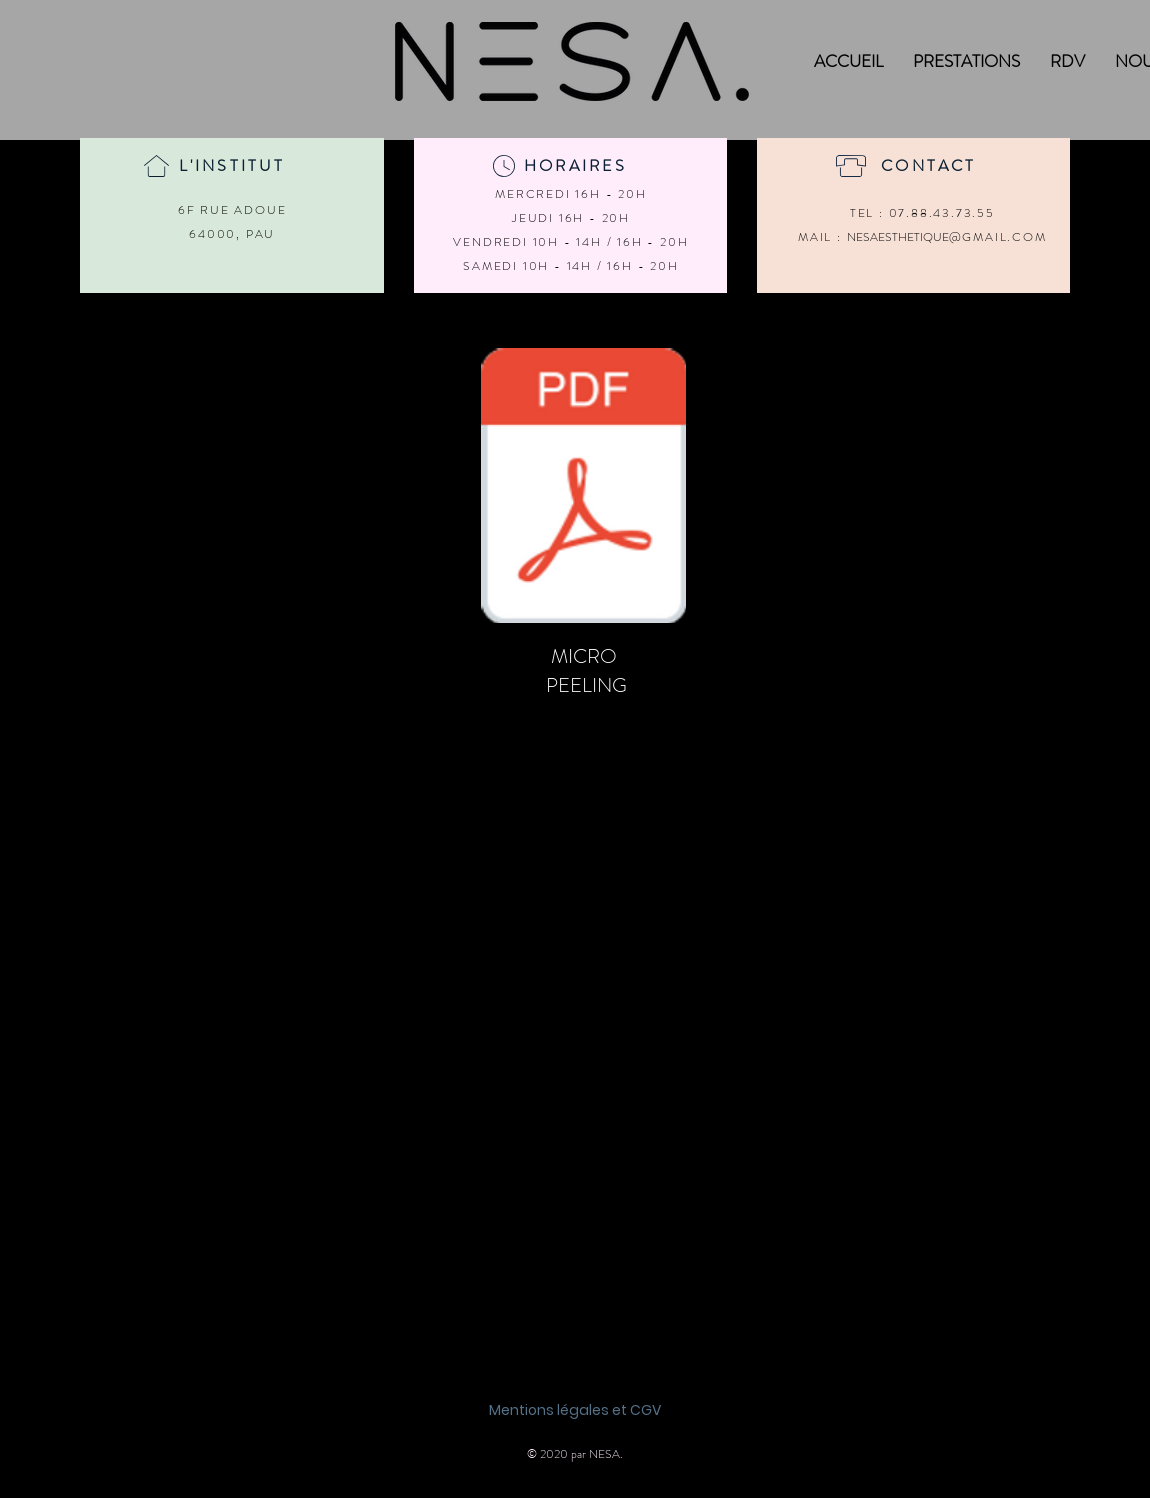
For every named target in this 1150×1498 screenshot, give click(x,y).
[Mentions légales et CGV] (574, 1411)
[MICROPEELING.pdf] (583, 488)
